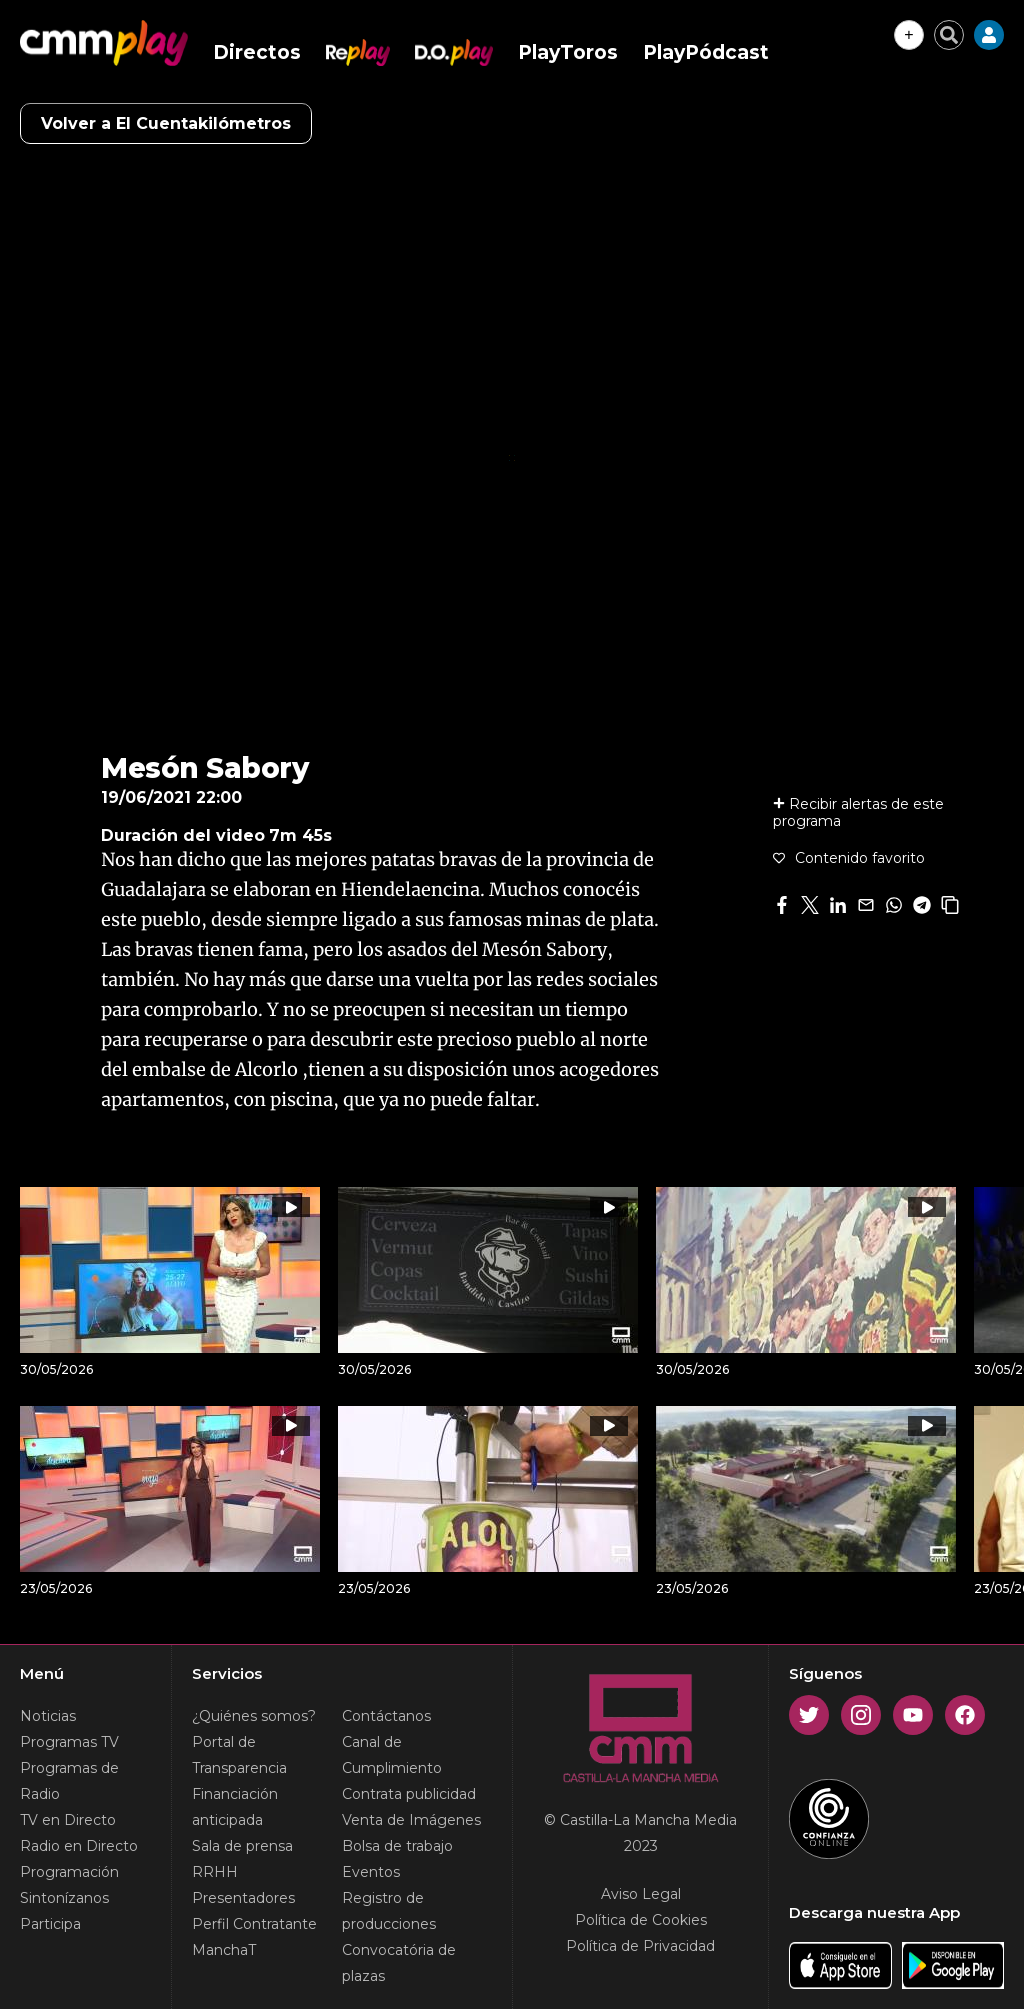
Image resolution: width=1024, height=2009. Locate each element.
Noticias (48, 1716)
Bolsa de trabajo (397, 1846)
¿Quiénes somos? (254, 1716)
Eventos (371, 1872)
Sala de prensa (242, 1846)
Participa (50, 1924)
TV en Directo (68, 1820)
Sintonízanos (64, 1898)
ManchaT (224, 1950)
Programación (69, 1872)
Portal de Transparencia (239, 1755)
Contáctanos (386, 1716)
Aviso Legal (641, 1894)
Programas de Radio (69, 1781)
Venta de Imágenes (411, 1820)
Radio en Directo (79, 1846)
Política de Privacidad (640, 1946)
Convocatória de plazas (399, 1963)
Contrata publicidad (409, 1794)
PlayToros (568, 52)
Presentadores (243, 1898)
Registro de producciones (389, 1911)
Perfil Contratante (254, 1924)
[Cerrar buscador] (949, 35)
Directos (257, 52)
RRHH (215, 1872)
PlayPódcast (706, 52)
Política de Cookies (641, 1920)
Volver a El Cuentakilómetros (166, 123)
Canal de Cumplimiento (392, 1755)
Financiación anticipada (235, 1807)
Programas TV (69, 1742)
